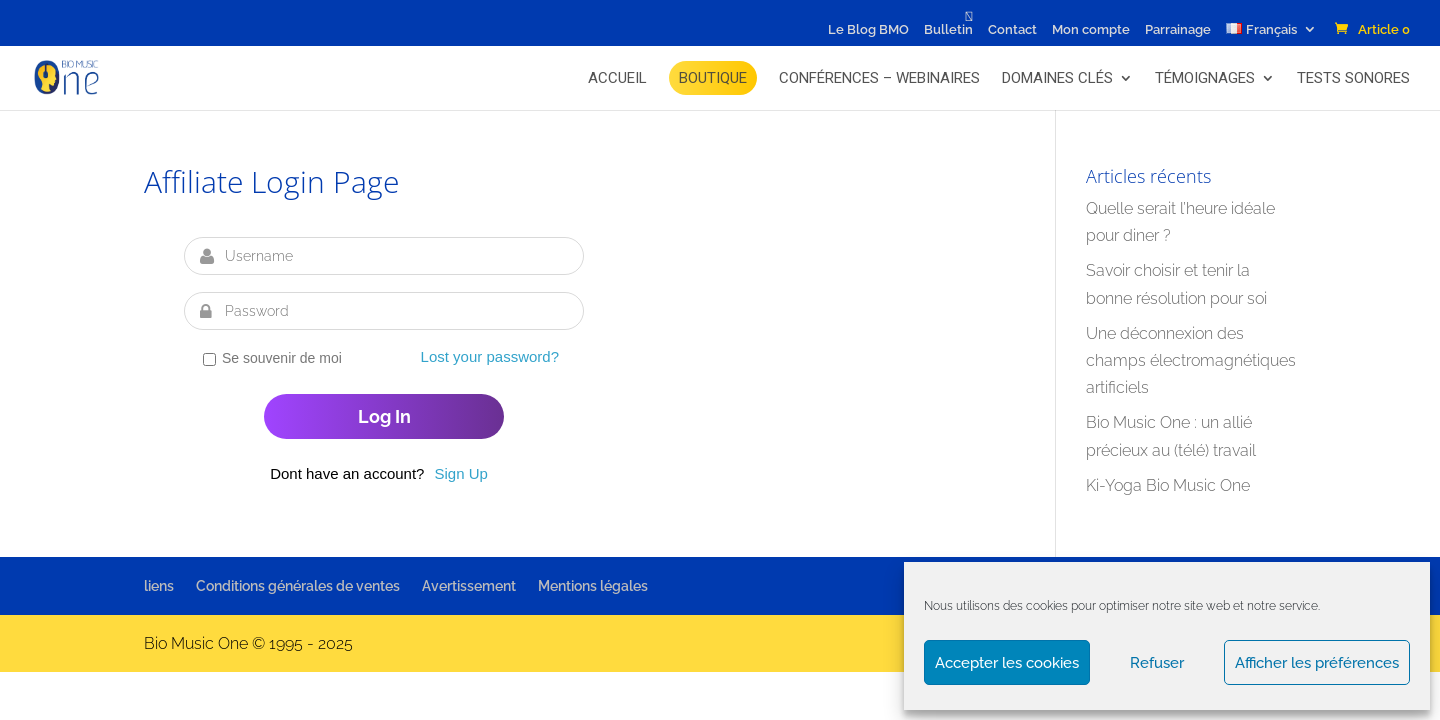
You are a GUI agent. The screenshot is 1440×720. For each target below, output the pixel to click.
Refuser (1157, 663)
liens (159, 586)
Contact (1012, 30)
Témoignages (1205, 78)
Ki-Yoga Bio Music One (1168, 485)
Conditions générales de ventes (298, 586)
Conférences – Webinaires (879, 78)
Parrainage (1178, 30)
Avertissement (469, 586)
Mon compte (1091, 30)
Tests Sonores (1353, 78)
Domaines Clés (1057, 78)
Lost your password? (490, 356)
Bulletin (948, 30)
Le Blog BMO (868, 30)
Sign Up (460, 473)
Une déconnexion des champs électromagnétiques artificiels (1191, 360)
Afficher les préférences (1317, 663)
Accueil (617, 78)
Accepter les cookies (1007, 663)
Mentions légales (593, 586)
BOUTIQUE (713, 78)
